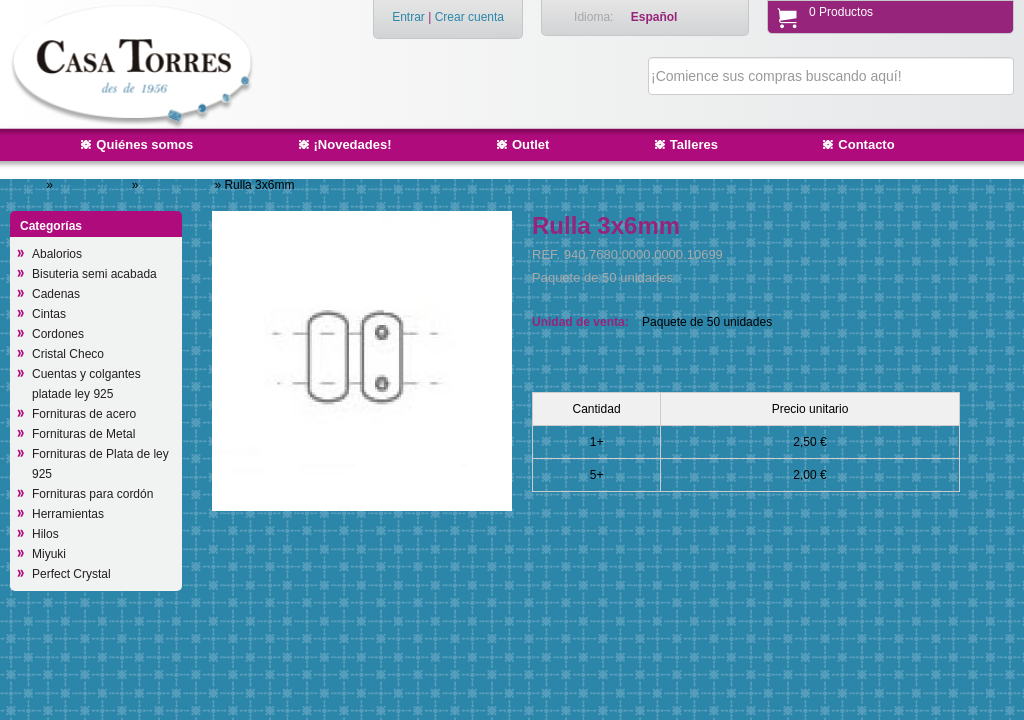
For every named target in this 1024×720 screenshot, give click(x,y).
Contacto (866, 144)
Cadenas (56, 294)
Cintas (49, 314)
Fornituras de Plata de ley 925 (100, 464)
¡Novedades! (353, 144)
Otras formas (178, 185)
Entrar (408, 17)
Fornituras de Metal (83, 434)
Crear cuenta (469, 17)
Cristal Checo (93, 185)
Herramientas (68, 514)
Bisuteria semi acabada (94, 274)
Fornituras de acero (84, 414)
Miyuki (49, 554)
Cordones (58, 334)
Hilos (45, 534)
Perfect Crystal (71, 574)
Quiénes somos (144, 144)
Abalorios (57, 254)
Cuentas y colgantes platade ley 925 (86, 384)
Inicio (29, 185)
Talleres (694, 144)
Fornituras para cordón (92, 494)
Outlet (531, 144)
